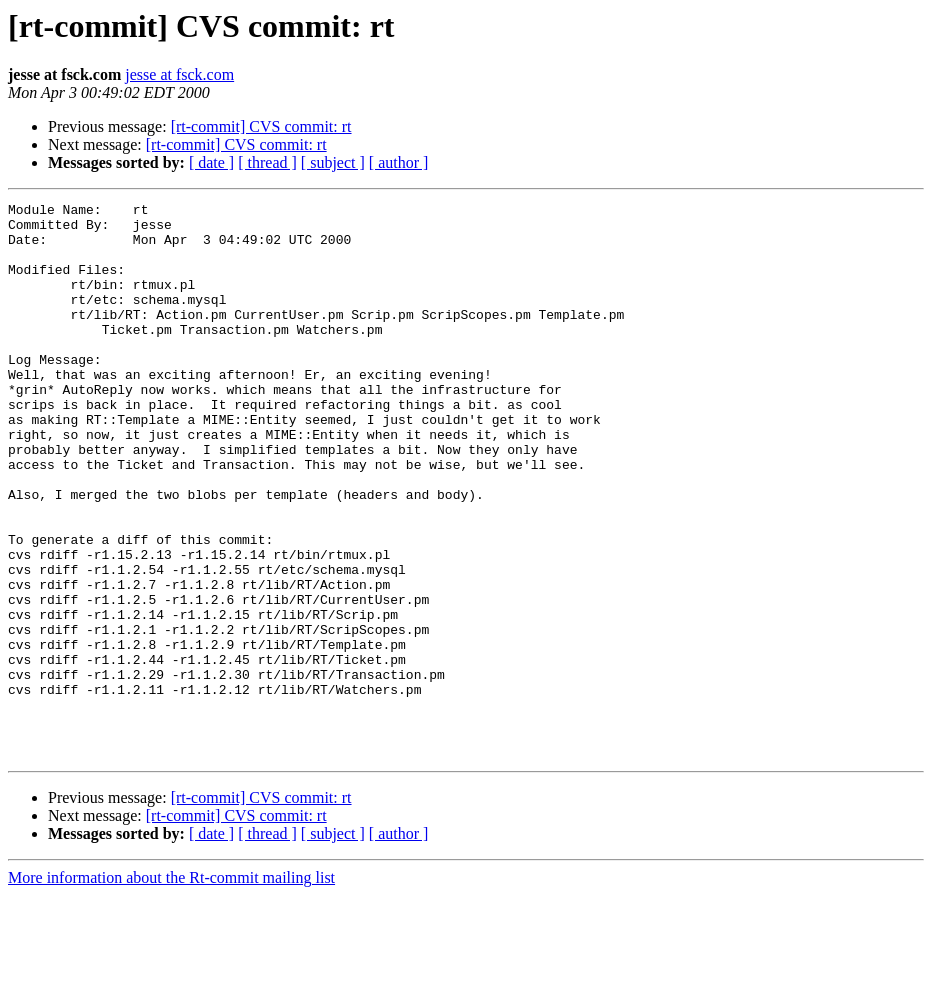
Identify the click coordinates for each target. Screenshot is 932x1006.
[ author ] (399, 162)
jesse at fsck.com (179, 74)
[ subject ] (333, 162)
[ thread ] (267, 162)
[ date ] (211, 162)
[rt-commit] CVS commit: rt (261, 126)
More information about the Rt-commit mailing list (171, 988)
